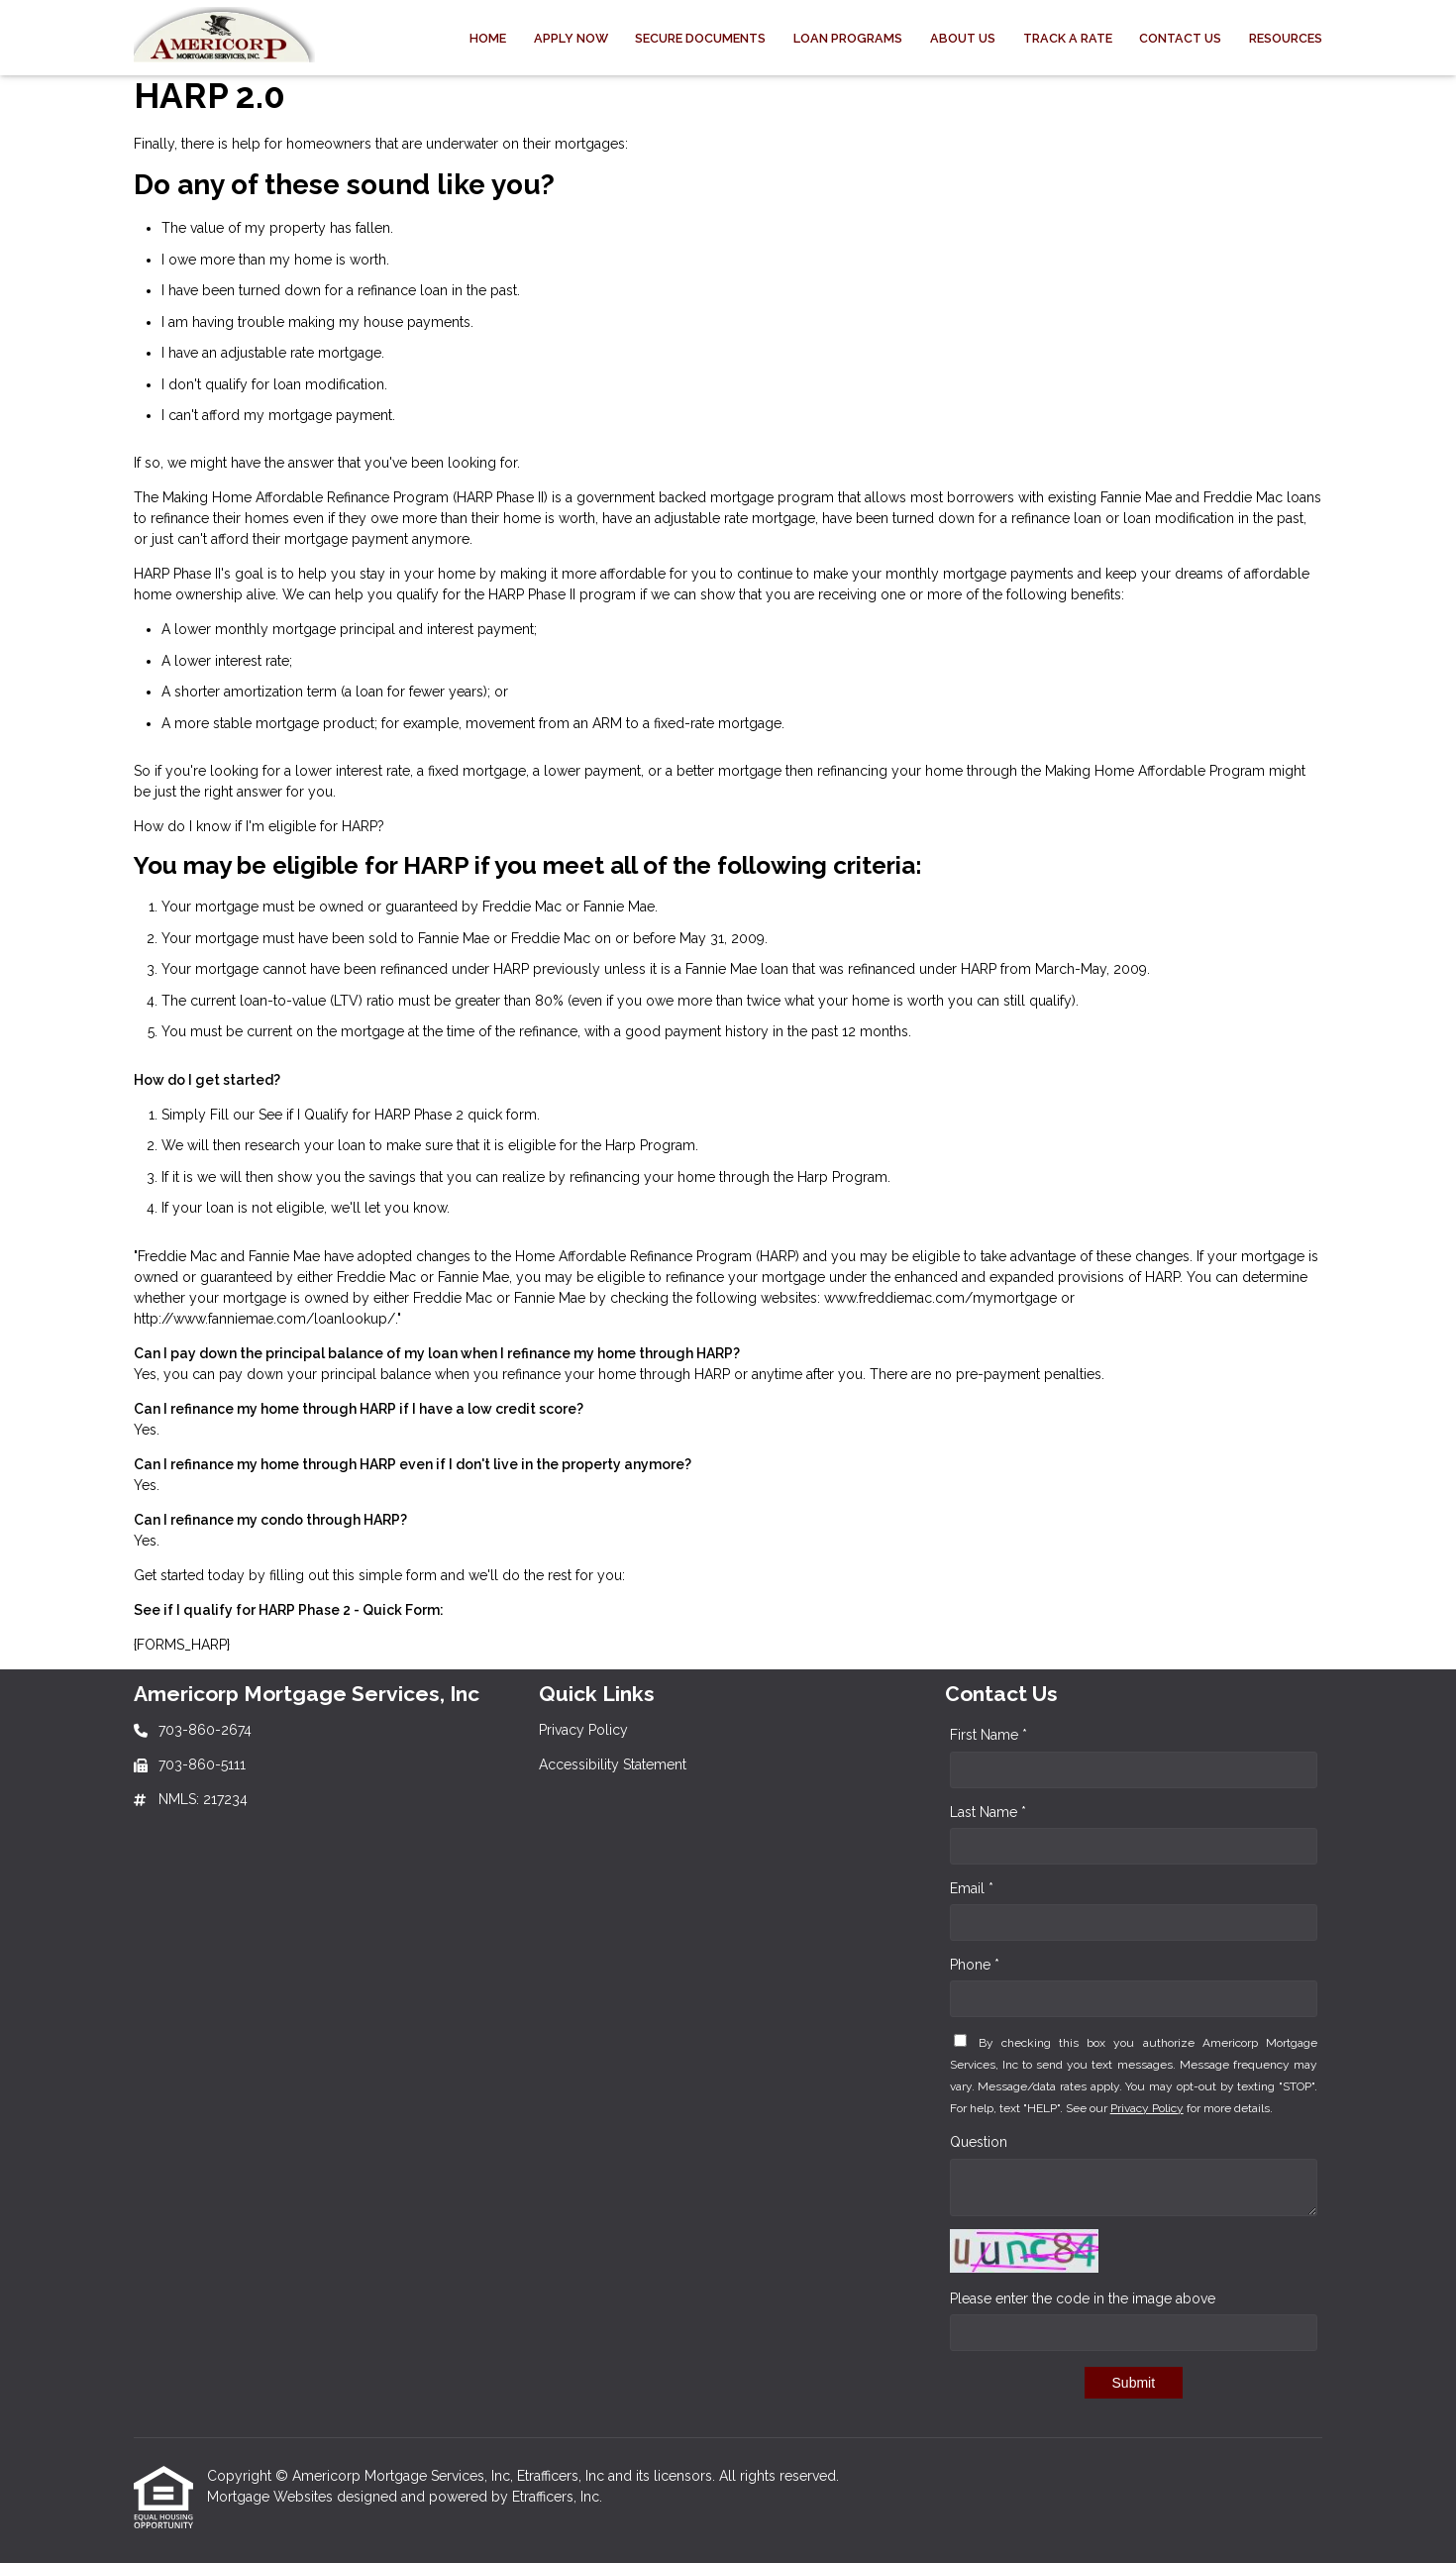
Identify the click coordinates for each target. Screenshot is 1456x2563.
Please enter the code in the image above (1082, 2298)
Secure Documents (700, 38)
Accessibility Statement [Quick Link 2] (612, 1764)
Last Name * (988, 1812)
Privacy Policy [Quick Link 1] (583, 1730)
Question (978, 2142)
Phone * (974, 1965)
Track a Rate (1067, 38)
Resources (1285, 38)
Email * (971, 1888)
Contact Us (1180, 38)
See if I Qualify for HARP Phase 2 (361, 1114)
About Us (962, 38)
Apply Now (571, 38)
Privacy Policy (1147, 2108)
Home (487, 38)
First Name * (988, 1735)
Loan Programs (847, 38)
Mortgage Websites (272, 2497)
